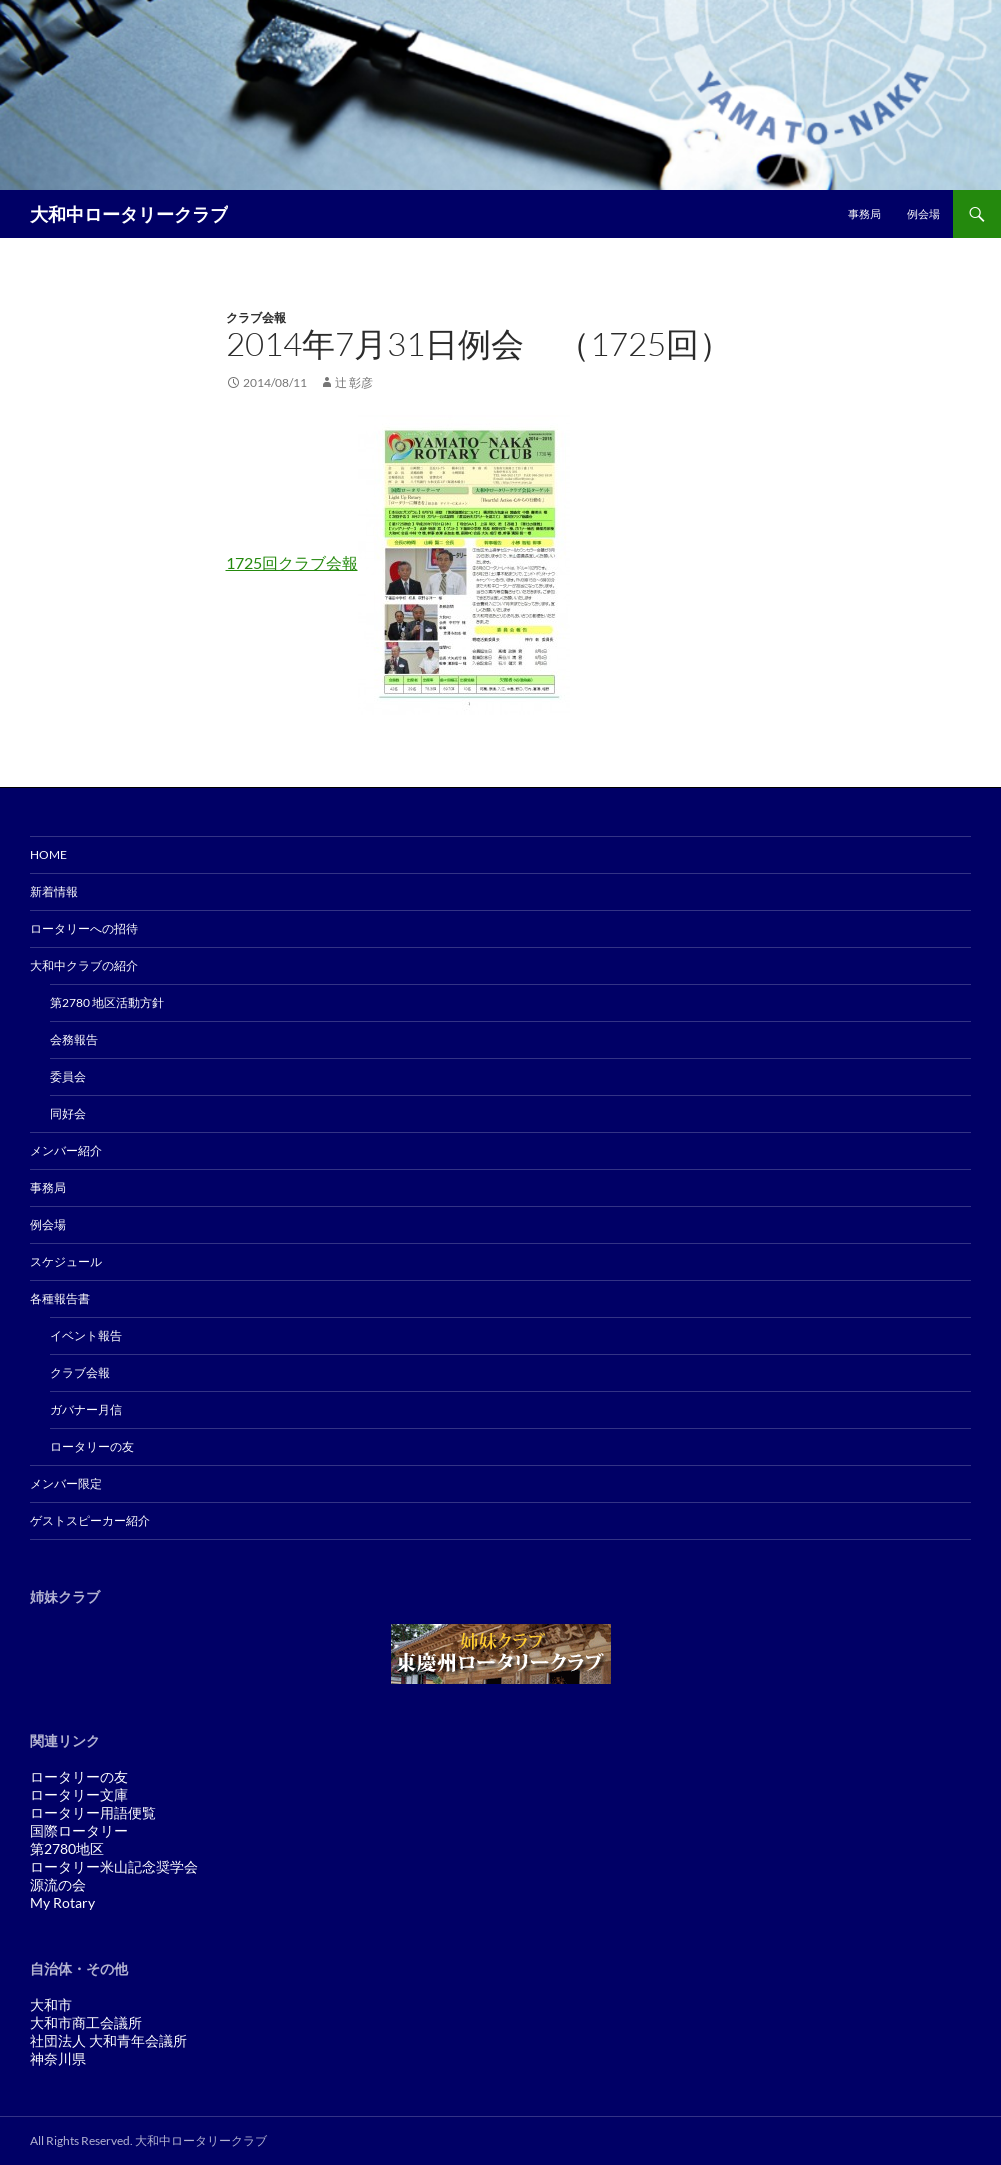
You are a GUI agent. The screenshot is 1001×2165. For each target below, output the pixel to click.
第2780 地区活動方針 (107, 1002)
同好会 (68, 1113)
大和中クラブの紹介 (84, 965)
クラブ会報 (256, 317)
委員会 (68, 1076)
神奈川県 (58, 2058)
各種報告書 (60, 1298)
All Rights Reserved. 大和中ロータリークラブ (148, 2140)
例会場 (923, 213)
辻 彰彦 (354, 382)
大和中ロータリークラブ (129, 214)
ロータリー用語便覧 (93, 1812)
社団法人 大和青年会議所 (108, 2040)
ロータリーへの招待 (84, 928)
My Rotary (62, 1902)
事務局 (864, 213)
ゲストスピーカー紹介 (90, 1520)
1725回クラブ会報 (292, 562)
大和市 (51, 2004)
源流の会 (58, 1884)
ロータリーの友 (92, 1446)
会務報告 (74, 1039)
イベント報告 (86, 1335)
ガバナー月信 (86, 1409)
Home (48, 854)
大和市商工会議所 (86, 2022)
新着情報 (54, 891)
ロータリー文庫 (79, 1794)
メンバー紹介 (66, 1150)
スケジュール (66, 1261)
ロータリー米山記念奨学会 (114, 1866)
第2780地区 (67, 1848)
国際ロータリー (79, 1830)
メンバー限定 (66, 1483)
